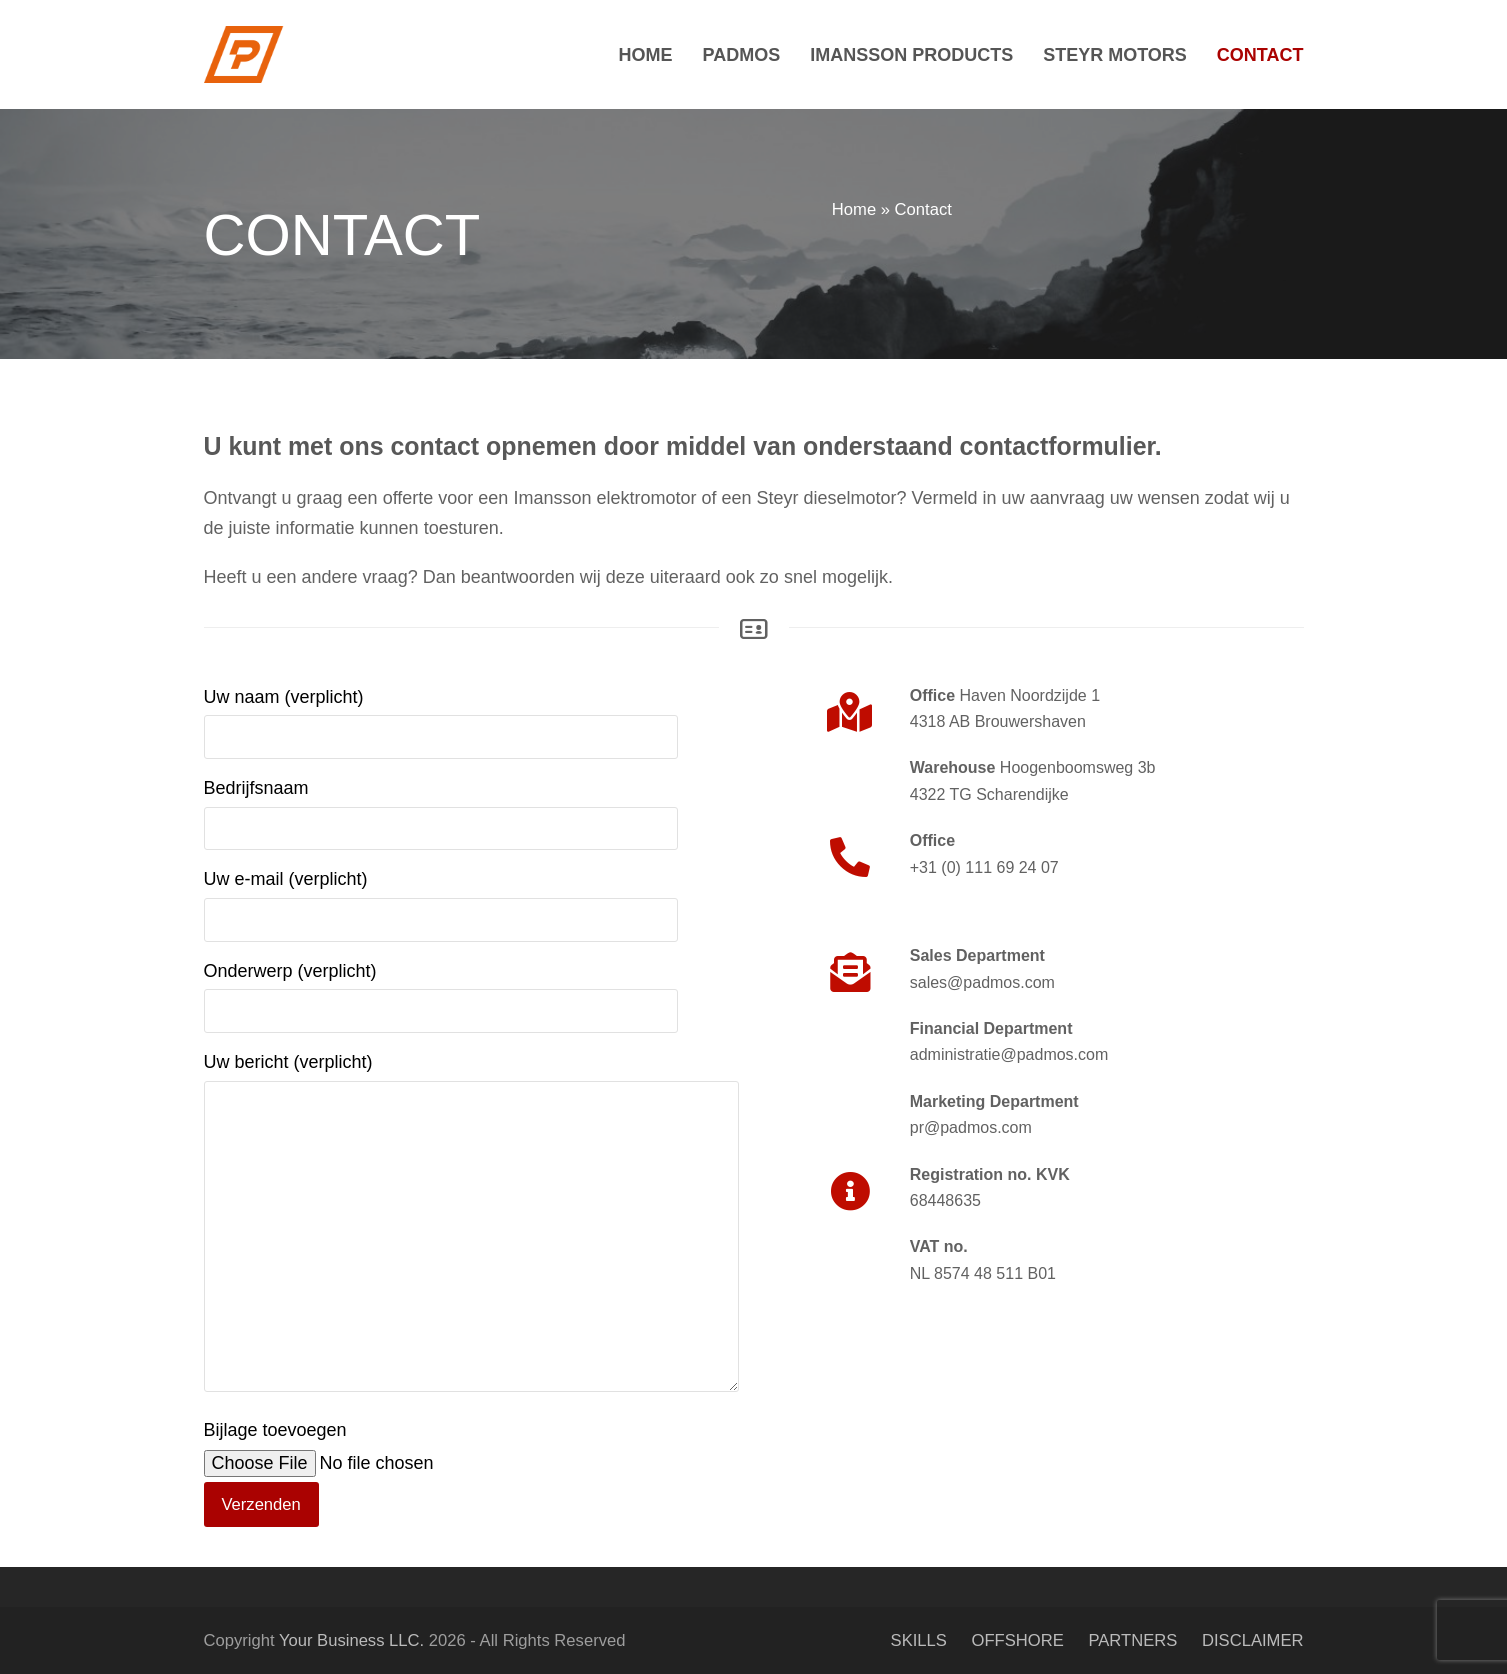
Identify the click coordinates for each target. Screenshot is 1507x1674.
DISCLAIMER (1253, 1640)
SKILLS (919, 1640)
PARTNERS (1132, 1640)
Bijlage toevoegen (374, 1466)
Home (854, 209)
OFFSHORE (1018, 1640)
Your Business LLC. (351, 1640)
